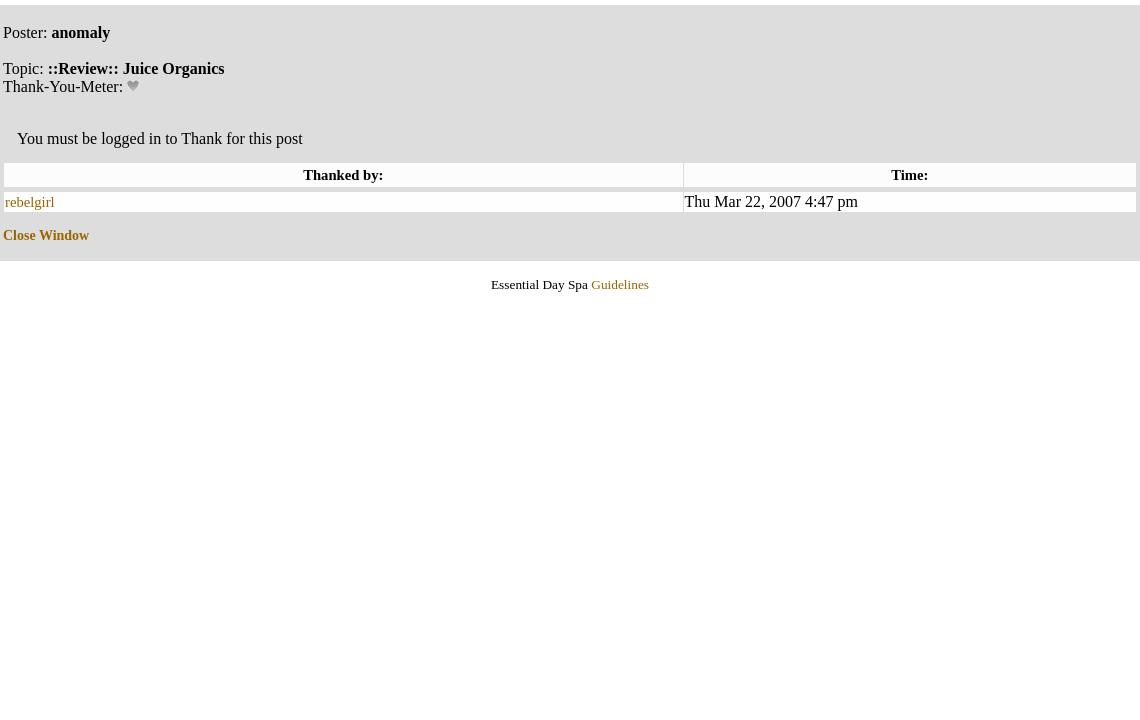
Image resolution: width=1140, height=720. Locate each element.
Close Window (46, 235)
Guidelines (620, 284)
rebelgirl (30, 202)
